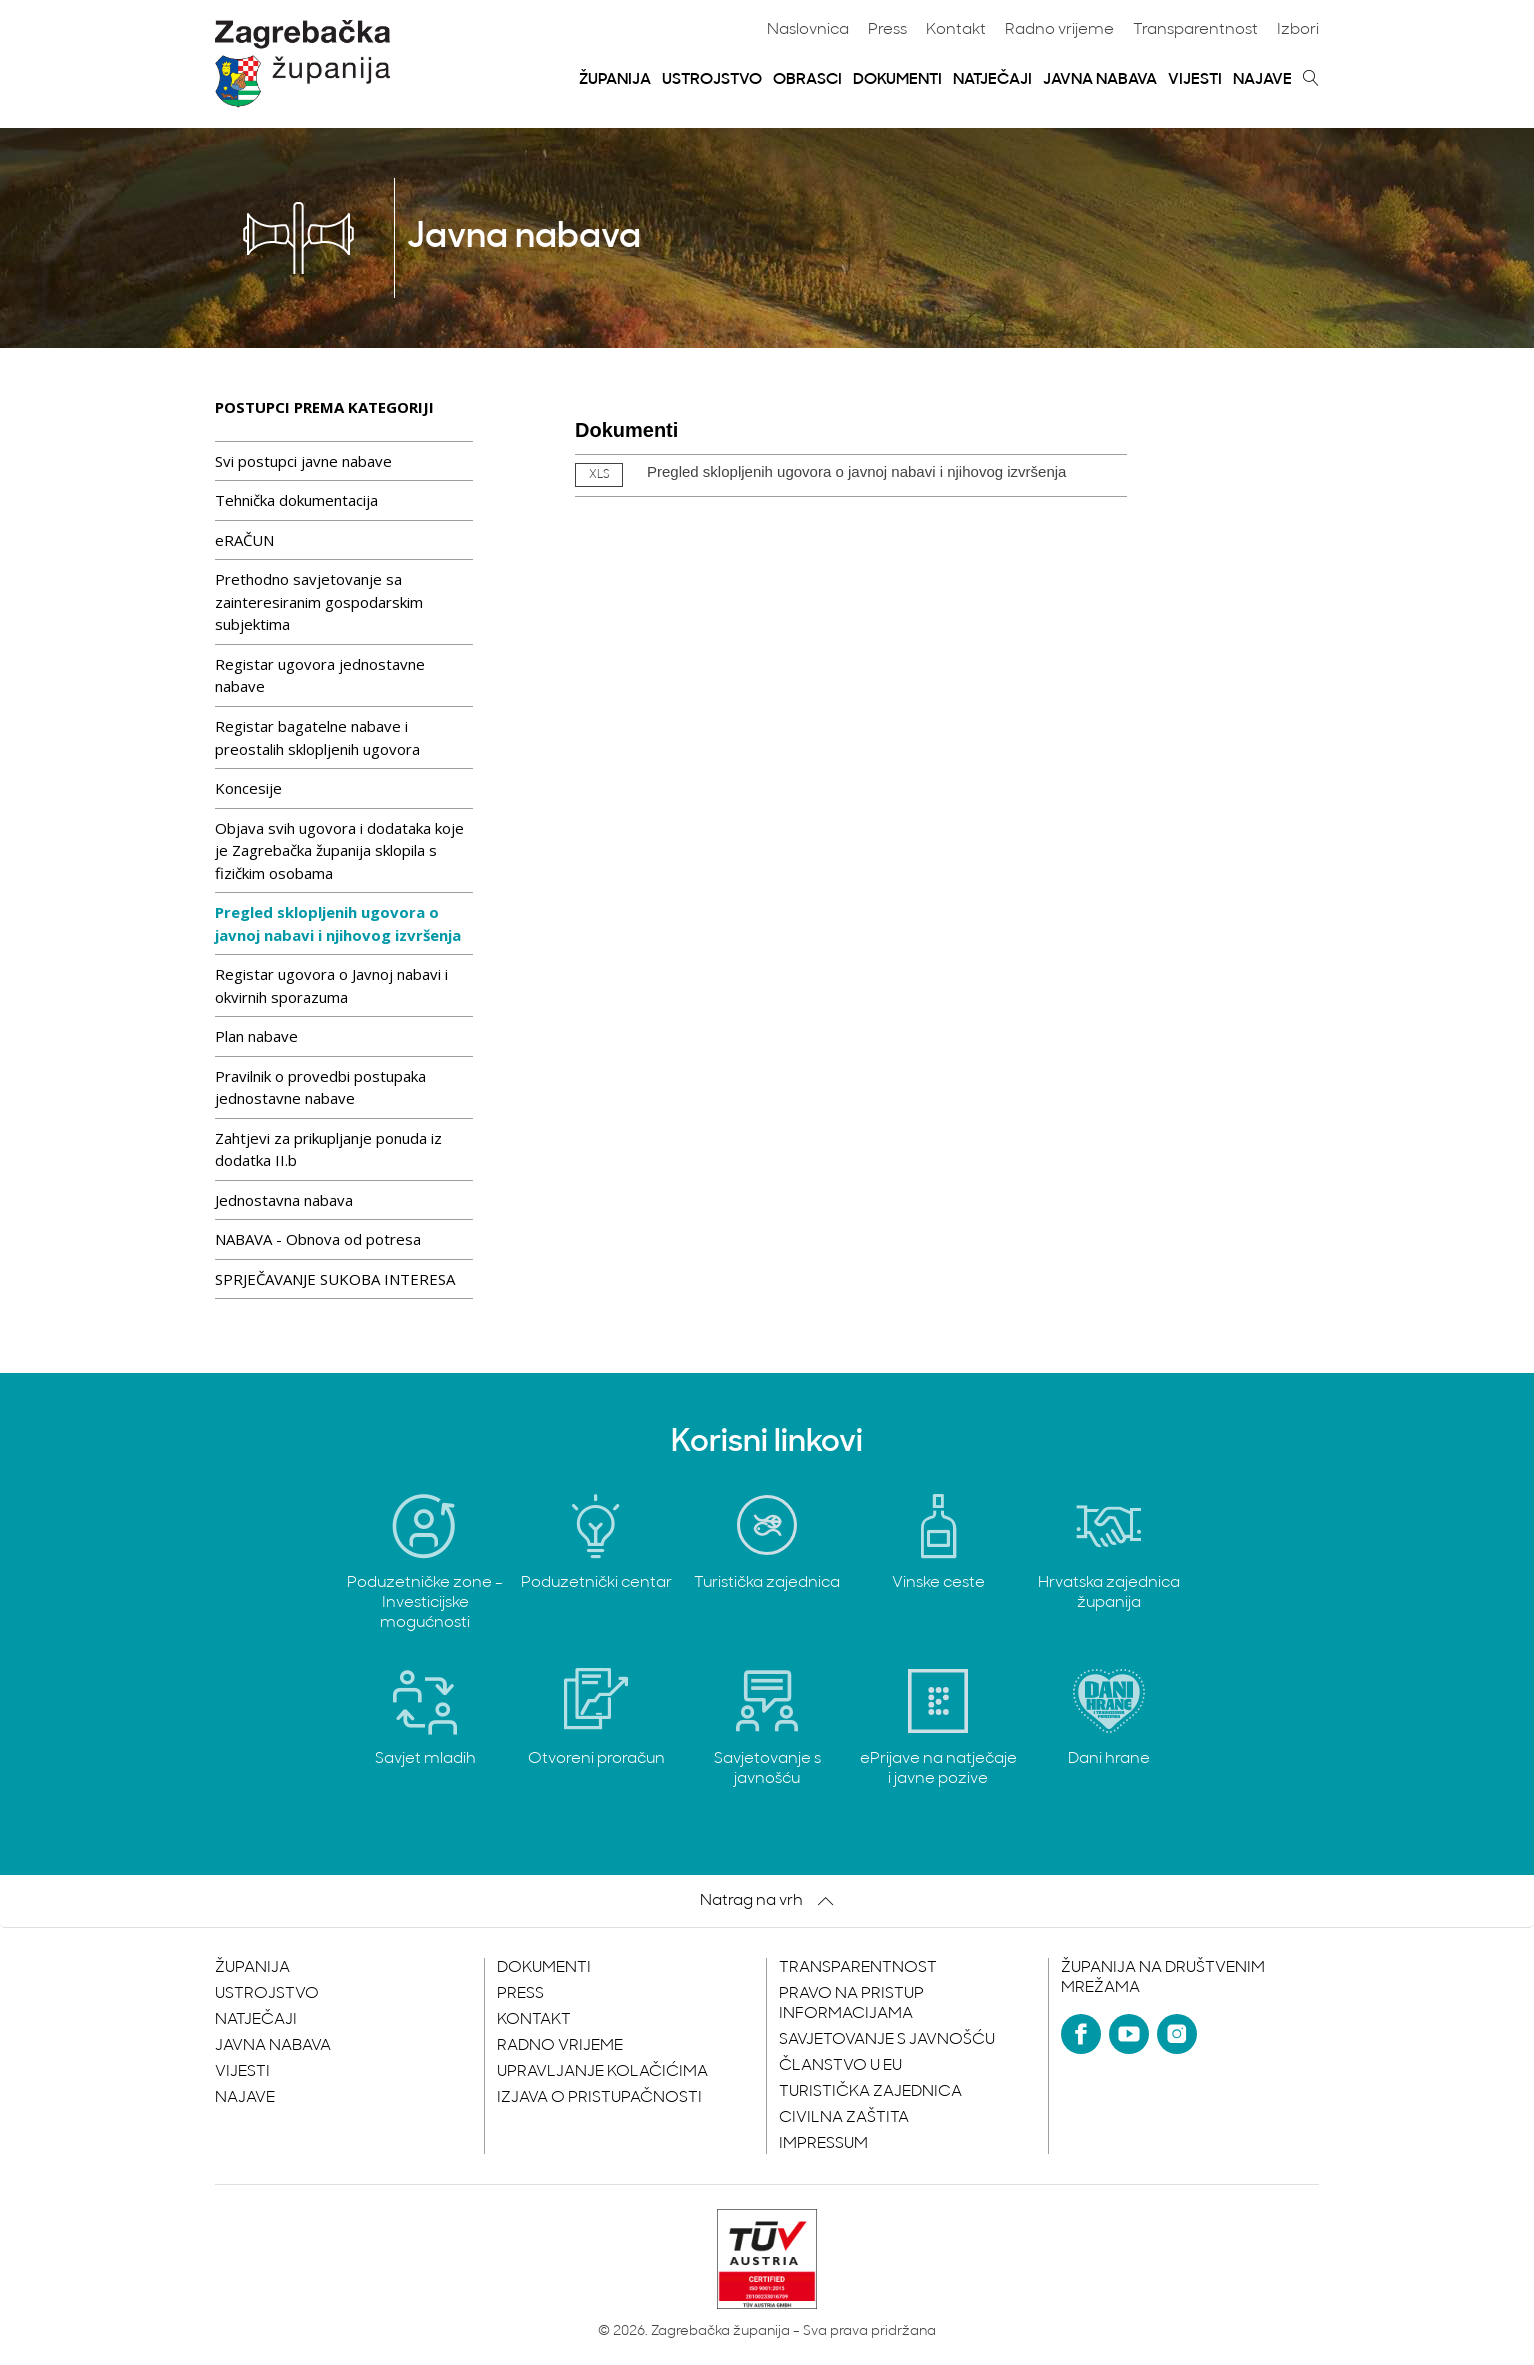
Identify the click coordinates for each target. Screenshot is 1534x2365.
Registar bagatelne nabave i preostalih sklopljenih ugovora (317, 737)
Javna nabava (1100, 80)
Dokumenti (897, 80)
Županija (615, 80)
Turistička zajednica (870, 2092)
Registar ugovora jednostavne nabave (320, 675)
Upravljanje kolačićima (602, 2072)
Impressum (823, 2144)
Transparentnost (1195, 30)
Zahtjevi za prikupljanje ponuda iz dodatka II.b (328, 1149)
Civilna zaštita (844, 2118)
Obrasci (807, 80)
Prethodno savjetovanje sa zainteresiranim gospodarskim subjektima (319, 601)
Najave (1262, 80)
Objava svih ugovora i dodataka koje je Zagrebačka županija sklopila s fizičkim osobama (339, 850)
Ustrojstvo (712, 80)
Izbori (1298, 30)
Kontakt (956, 30)
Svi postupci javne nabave (303, 461)
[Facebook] (1081, 2034)
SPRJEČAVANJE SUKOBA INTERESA (335, 1279)
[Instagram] (1177, 2034)
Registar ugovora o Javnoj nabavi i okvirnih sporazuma (331, 985)
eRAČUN (244, 540)
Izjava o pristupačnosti (599, 2098)
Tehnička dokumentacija (296, 500)
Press (887, 30)
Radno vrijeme (1059, 30)
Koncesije (248, 788)
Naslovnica (808, 30)
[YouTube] (1129, 2034)
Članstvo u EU (840, 2066)
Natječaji (992, 80)
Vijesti (1195, 80)
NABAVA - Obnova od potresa (318, 1239)
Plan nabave (256, 1036)
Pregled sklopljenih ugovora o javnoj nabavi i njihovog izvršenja (338, 923)
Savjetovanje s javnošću (887, 2040)
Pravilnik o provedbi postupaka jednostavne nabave (320, 1087)
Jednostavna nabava (284, 1200)
